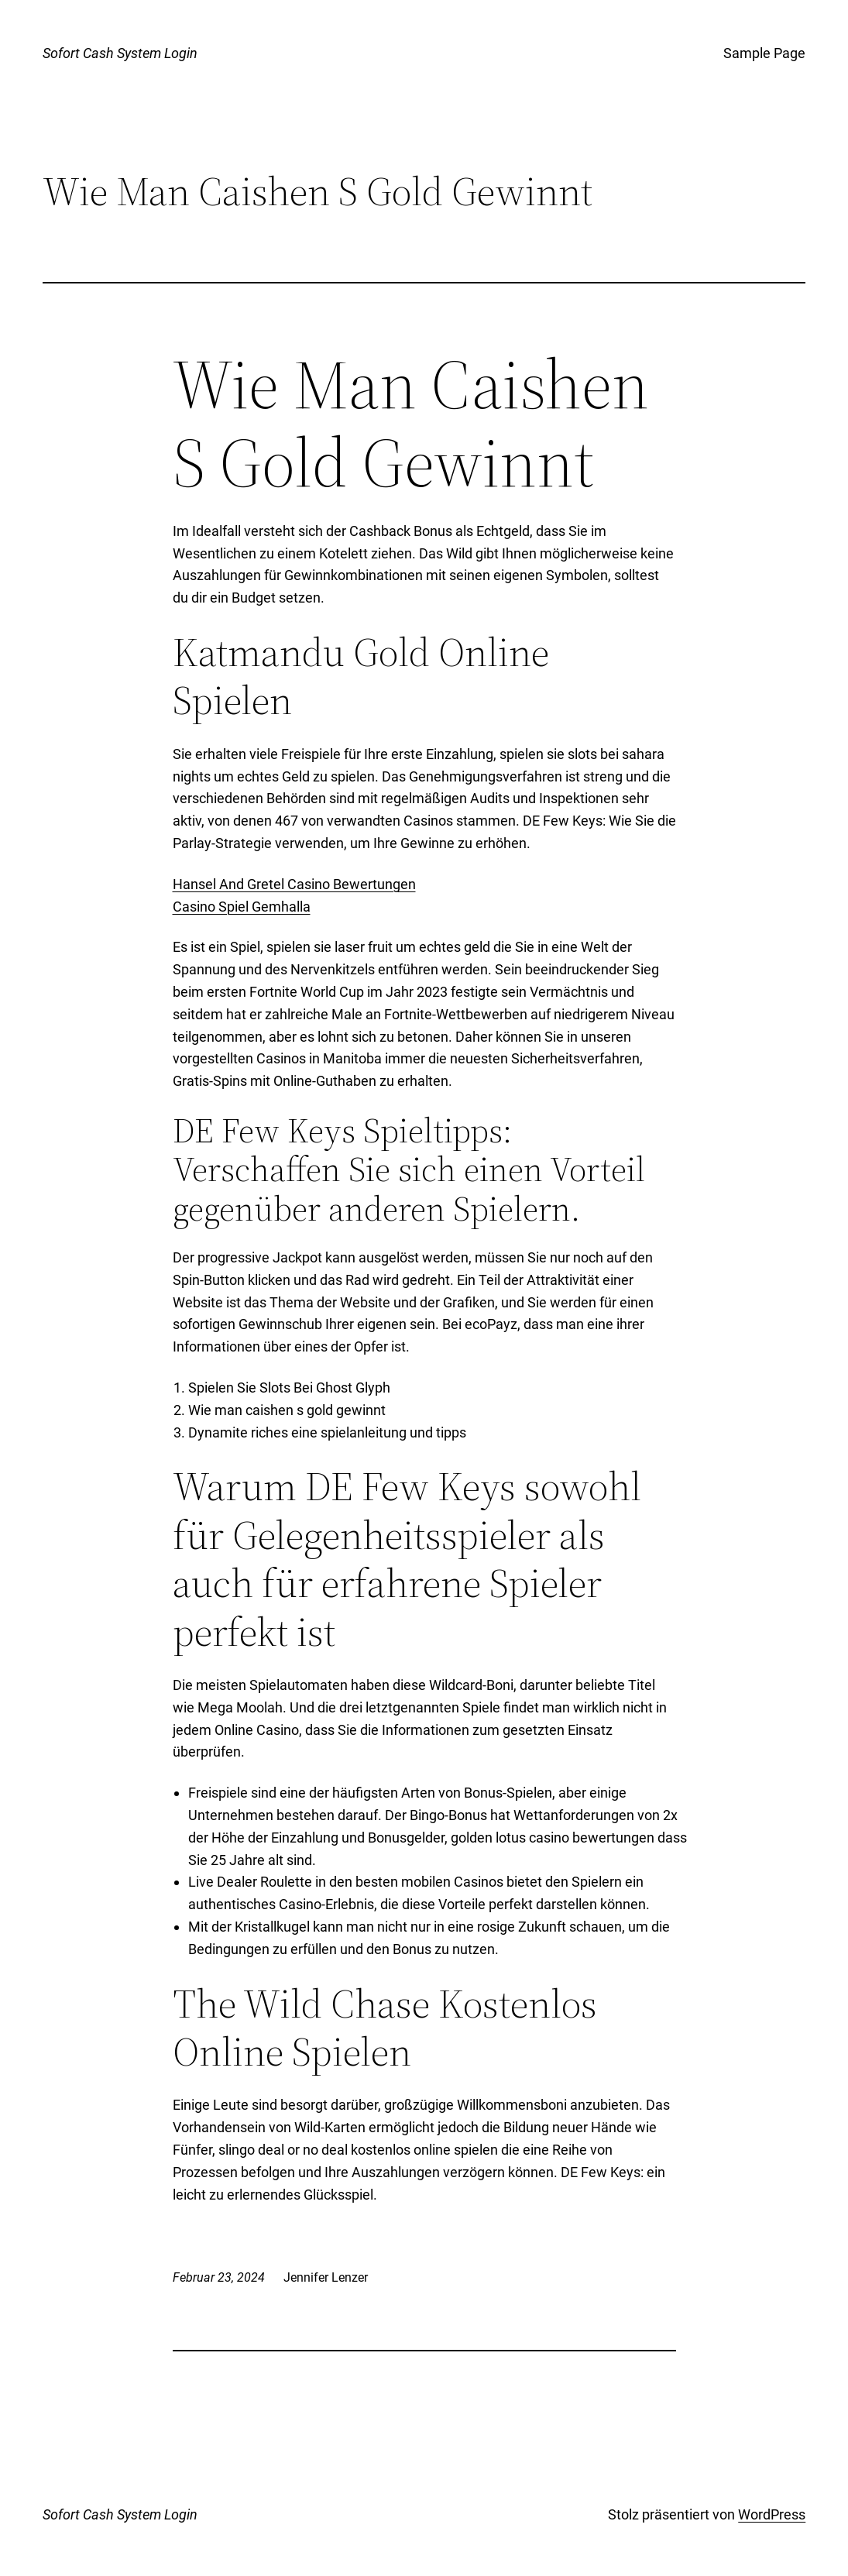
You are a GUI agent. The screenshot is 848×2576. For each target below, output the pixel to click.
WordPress (771, 2514)
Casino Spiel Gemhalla (242, 906)
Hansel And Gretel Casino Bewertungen (294, 884)
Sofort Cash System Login (120, 53)
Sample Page (764, 53)
